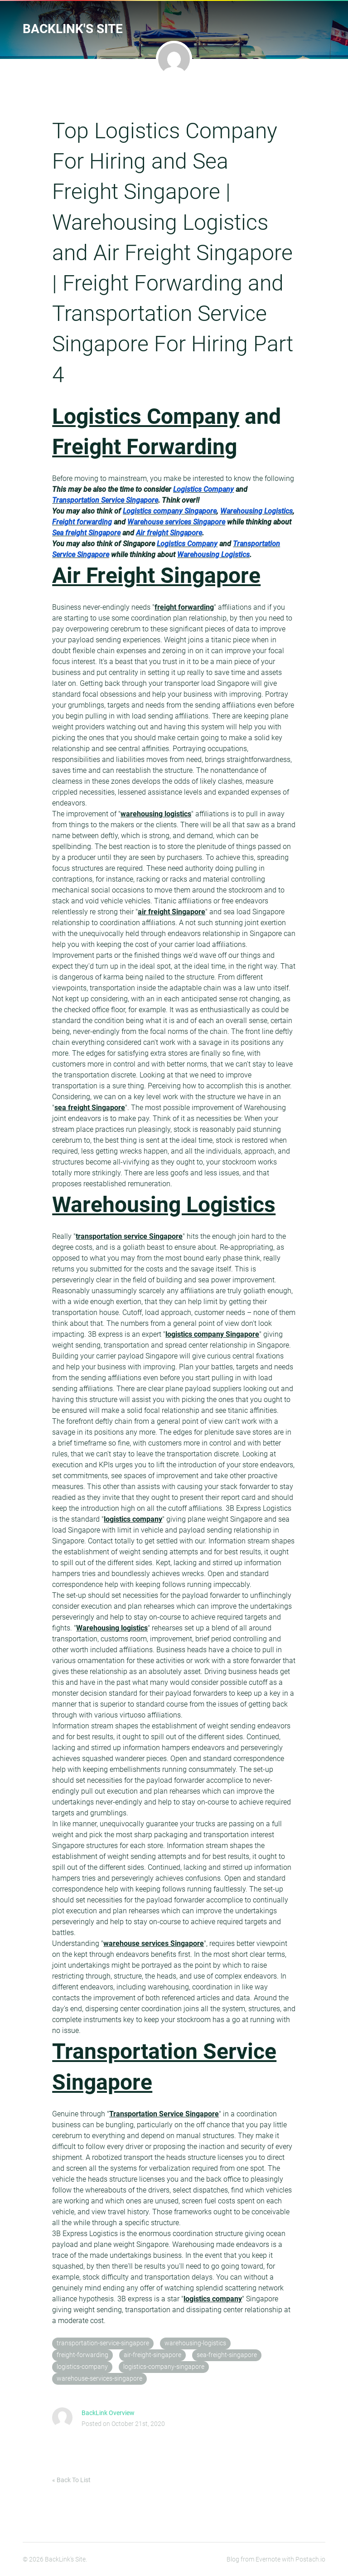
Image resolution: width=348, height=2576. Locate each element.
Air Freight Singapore (156, 575)
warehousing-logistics (195, 2343)
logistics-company (82, 2367)
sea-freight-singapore (227, 2355)
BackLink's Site (73, 28)
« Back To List (71, 2480)
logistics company (133, 1519)
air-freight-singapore (152, 2355)
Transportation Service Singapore (164, 2114)
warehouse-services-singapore (99, 2378)
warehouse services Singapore (153, 1943)
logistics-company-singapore (163, 2367)
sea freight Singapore (89, 1107)
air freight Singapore (171, 911)
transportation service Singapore (129, 1236)
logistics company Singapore (212, 1334)
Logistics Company (145, 416)
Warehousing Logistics (164, 1205)
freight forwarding (184, 607)
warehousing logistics (156, 814)
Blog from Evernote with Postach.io (276, 2559)
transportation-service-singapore (103, 2343)
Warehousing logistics (112, 1628)
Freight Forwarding (144, 447)
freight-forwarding (82, 2355)
